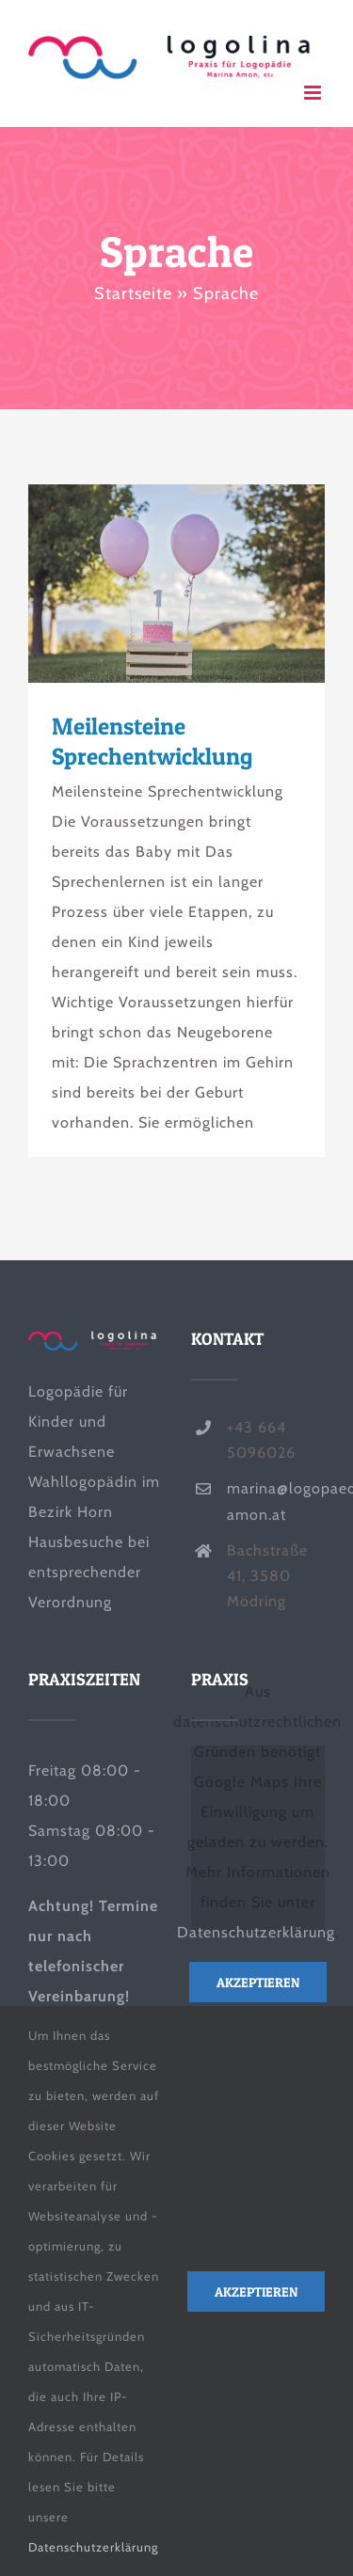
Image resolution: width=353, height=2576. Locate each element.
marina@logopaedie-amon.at (276, 1501)
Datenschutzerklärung (256, 1932)
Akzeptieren (258, 1982)
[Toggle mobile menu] (314, 93)
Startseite (133, 293)
